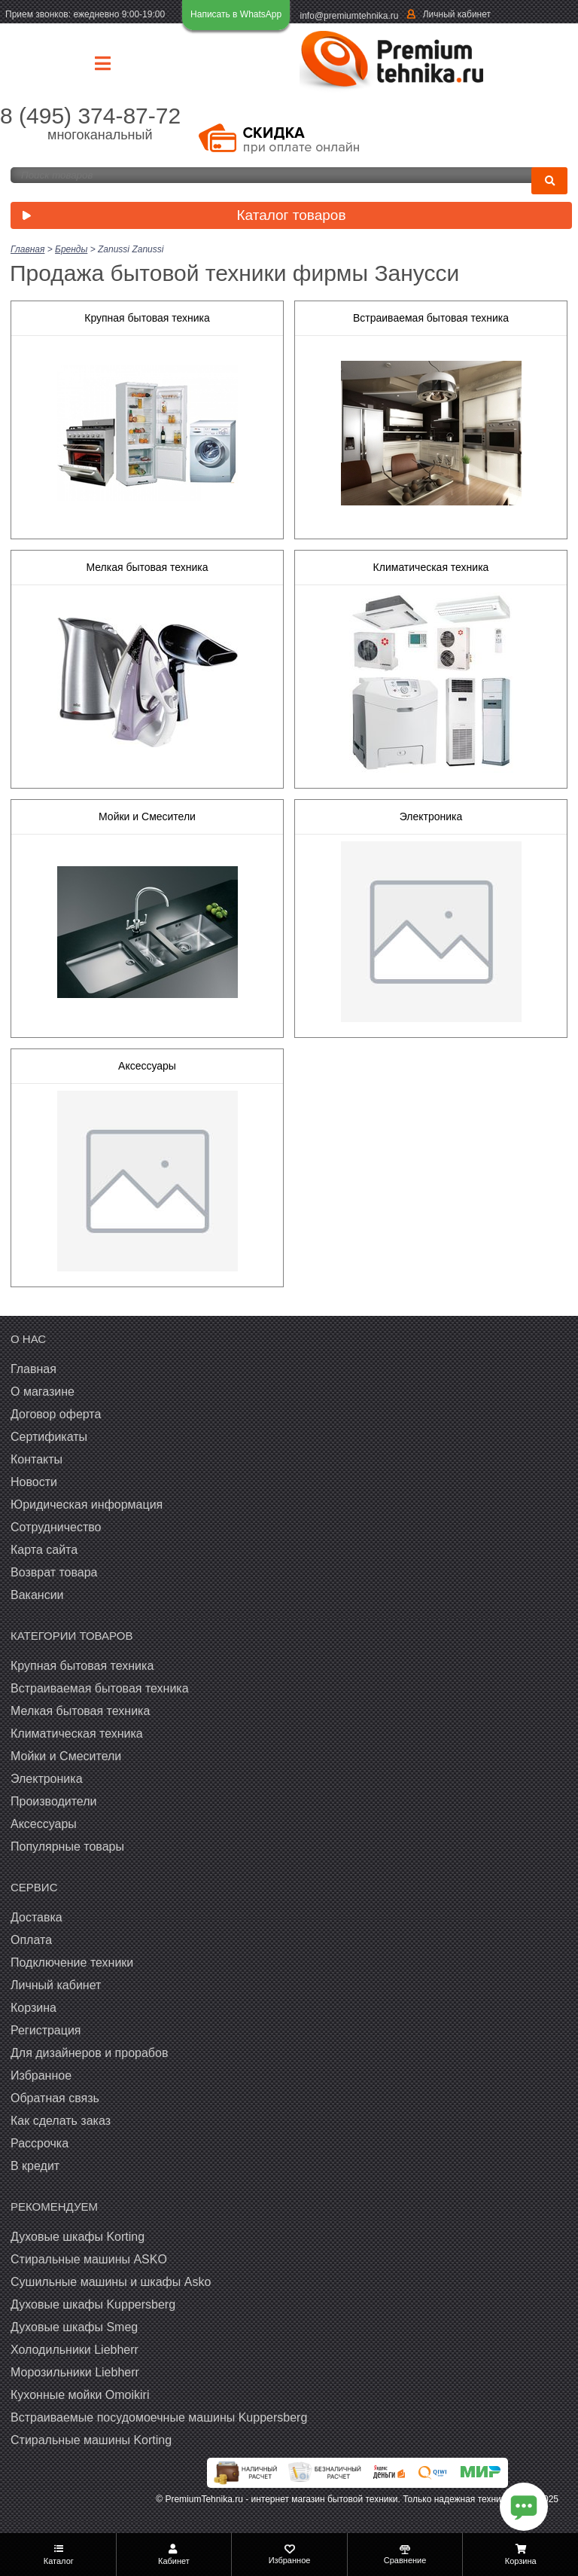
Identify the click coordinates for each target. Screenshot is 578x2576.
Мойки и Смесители (147, 816)
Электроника (431, 816)
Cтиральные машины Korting (91, 2440)
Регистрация (46, 2030)
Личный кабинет (457, 14)
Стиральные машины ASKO (89, 2259)
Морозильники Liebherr (75, 2372)
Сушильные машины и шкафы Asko (111, 2281)
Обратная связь (55, 2098)
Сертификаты (49, 1436)
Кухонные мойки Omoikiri (80, 2394)
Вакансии (37, 1595)
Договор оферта (56, 1414)
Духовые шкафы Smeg (74, 2327)
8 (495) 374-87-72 (90, 115)
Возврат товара (54, 1572)
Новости (34, 1482)
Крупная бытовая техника (147, 318)
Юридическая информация (87, 1504)
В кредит (35, 2165)
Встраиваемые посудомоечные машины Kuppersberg (159, 2417)
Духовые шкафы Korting (77, 2236)
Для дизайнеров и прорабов (89, 2052)
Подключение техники (72, 1962)
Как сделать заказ (61, 2120)
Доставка (36, 1917)
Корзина (33, 2007)
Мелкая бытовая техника (147, 567)
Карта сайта (44, 1549)
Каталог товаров (180, 216)
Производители (54, 1801)
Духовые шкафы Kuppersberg (93, 2304)
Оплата (31, 1940)
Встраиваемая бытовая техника (431, 318)
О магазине (43, 1391)
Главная (33, 1369)
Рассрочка (39, 2143)
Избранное (41, 2075)
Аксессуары (147, 1066)
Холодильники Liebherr (74, 2349)
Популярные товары (67, 1846)
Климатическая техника (431, 567)
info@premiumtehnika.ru (349, 16)
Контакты (36, 1459)
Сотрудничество (56, 1527)
